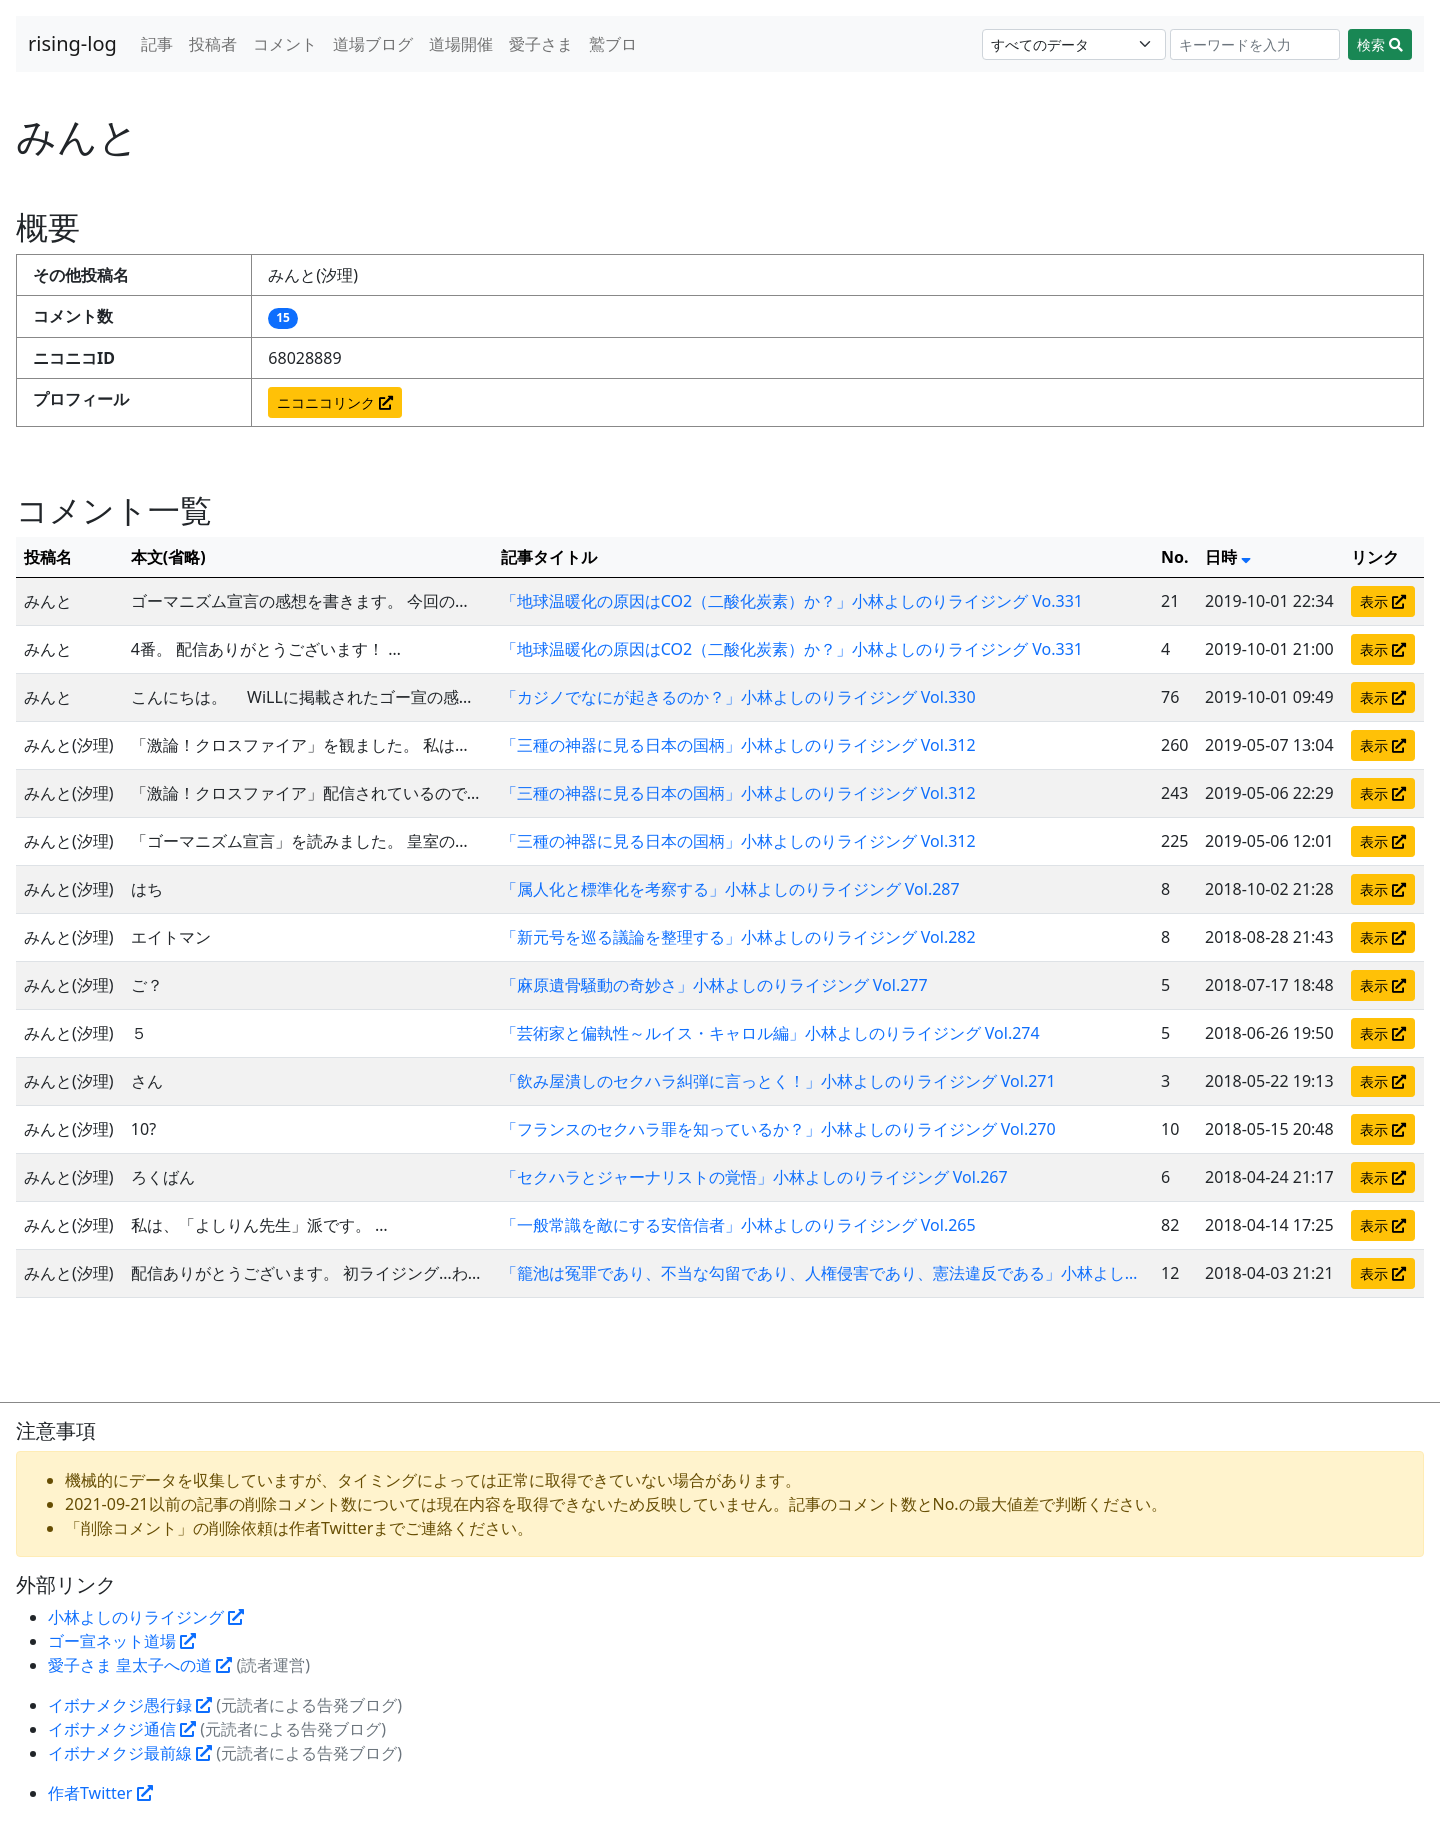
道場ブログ (373, 44)
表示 (1383, 601)
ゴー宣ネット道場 (122, 1641)
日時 (1228, 557)
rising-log (72, 43)
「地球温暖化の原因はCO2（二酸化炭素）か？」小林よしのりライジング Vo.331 (792, 601)
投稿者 (213, 44)
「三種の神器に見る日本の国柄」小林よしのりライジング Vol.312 (738, 745)
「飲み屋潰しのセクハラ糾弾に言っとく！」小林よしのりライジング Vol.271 (778, 1081)
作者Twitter (100, 1793)
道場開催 (461, 44)
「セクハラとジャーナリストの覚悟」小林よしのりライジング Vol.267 (754, 1177)
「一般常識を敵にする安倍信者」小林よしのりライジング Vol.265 (738, 1225)
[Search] (1255, 44)
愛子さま (541, 44)
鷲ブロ (613, 44)
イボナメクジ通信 (122, 1729)
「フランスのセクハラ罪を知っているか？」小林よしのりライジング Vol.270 (778, 1129)
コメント (285, 44)
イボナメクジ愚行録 (130, 1705)
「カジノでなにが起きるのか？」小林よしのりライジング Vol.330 (738, 697)
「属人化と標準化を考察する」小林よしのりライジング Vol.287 (730, 889)
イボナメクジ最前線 (130, 1753)
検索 (1380, 44)
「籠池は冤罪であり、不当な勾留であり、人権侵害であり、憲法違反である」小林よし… (819, 1273)
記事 (157, 44)
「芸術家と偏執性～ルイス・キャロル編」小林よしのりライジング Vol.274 (770, 1033)
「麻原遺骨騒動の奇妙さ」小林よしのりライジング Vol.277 (714, 985)
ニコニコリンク (335, 402)
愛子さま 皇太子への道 (140, 1665)
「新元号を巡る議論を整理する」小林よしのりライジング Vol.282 (738, 937)
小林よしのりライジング (146, 1617)
